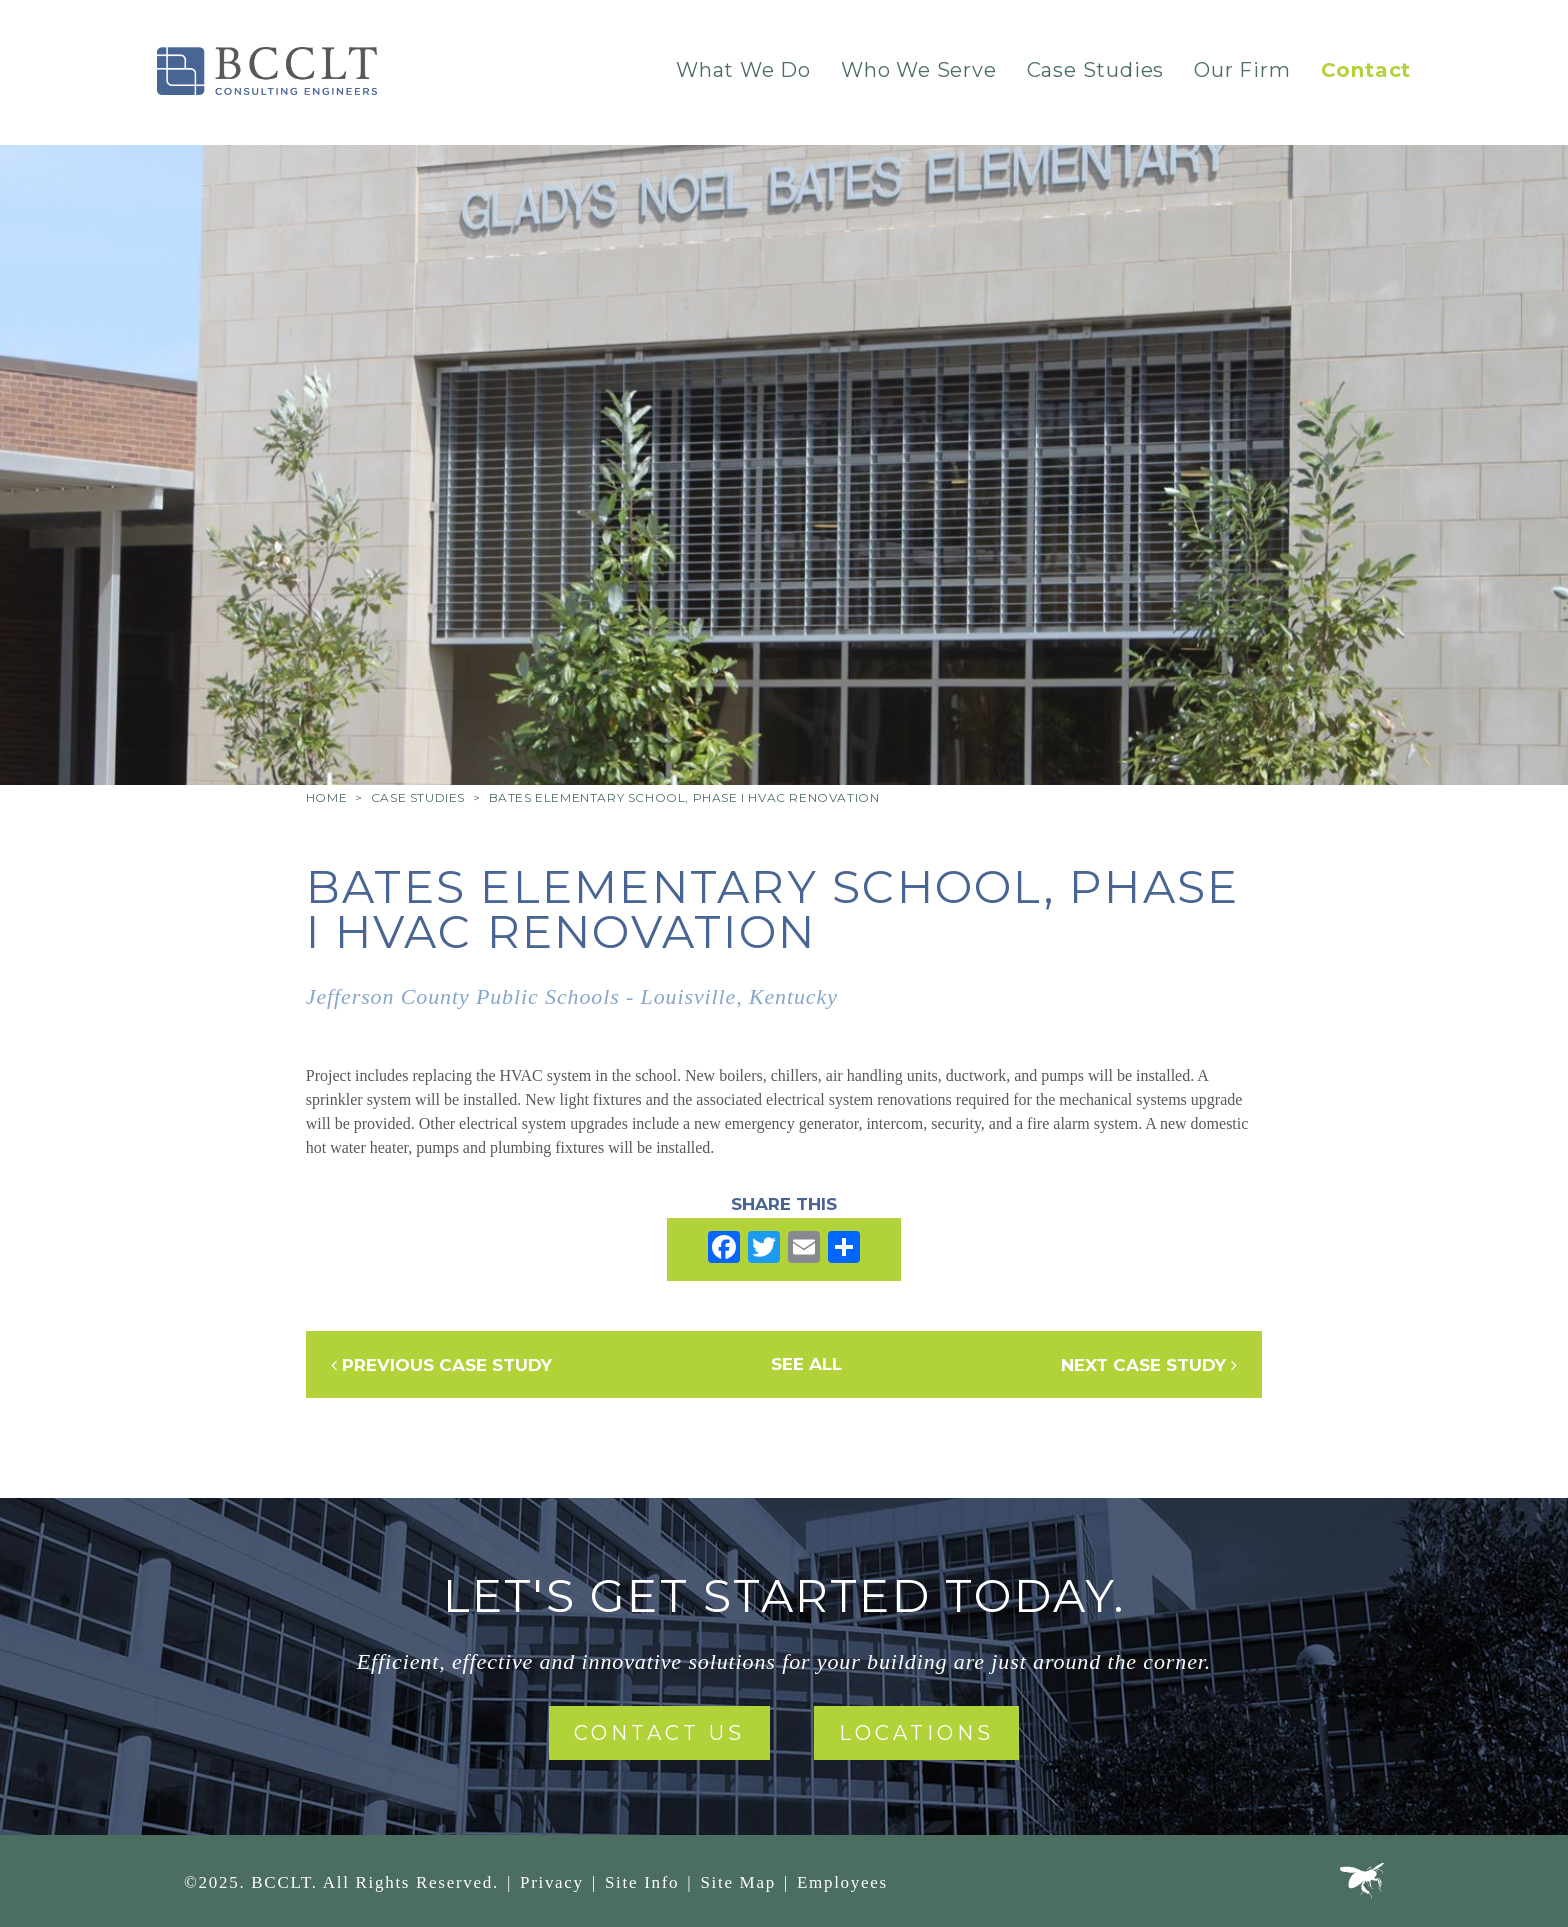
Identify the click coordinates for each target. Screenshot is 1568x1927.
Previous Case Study (441, 1365)
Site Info (642, 1882)
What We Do (743, 70)
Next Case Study (1149, 1365)
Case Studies (1096, 70)
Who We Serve (919, 70)
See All (806, 1364)
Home (326, 797)
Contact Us (659, 1733)
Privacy (552, 1882)
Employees (842, 1882)
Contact (1366, 70)
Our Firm (1242, 70)
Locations (916, 1733)
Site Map (737, 1882)
